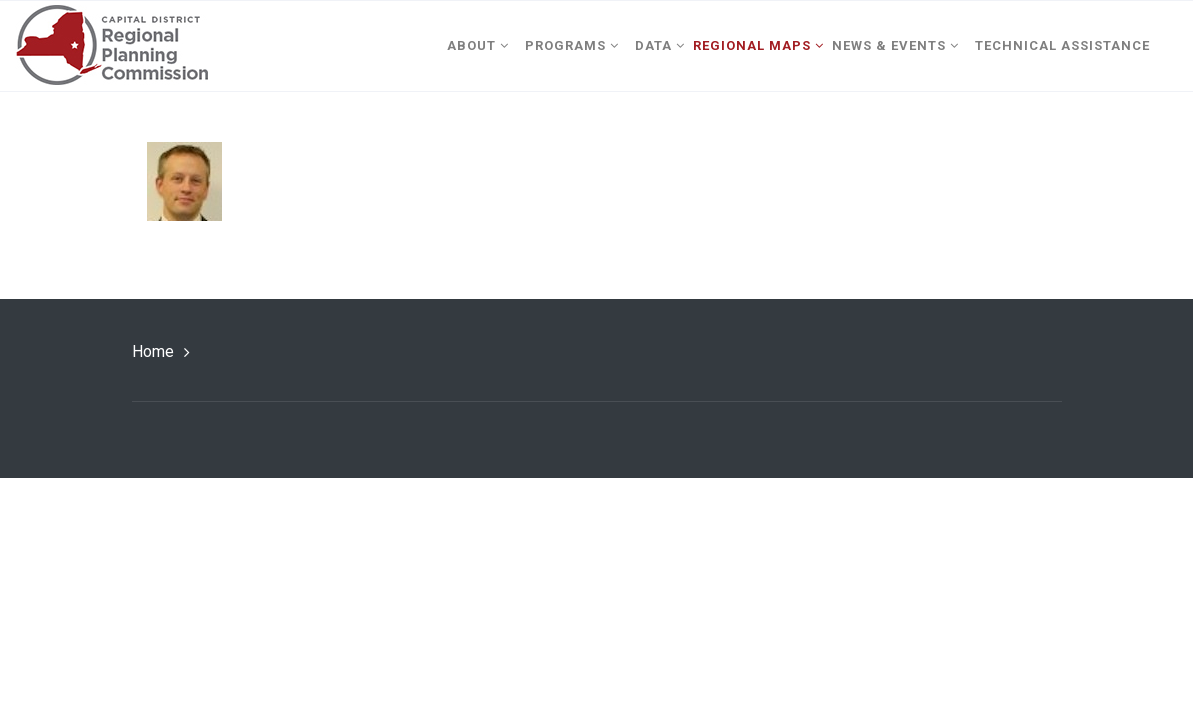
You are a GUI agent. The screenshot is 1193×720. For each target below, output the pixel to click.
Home (153, 351)
